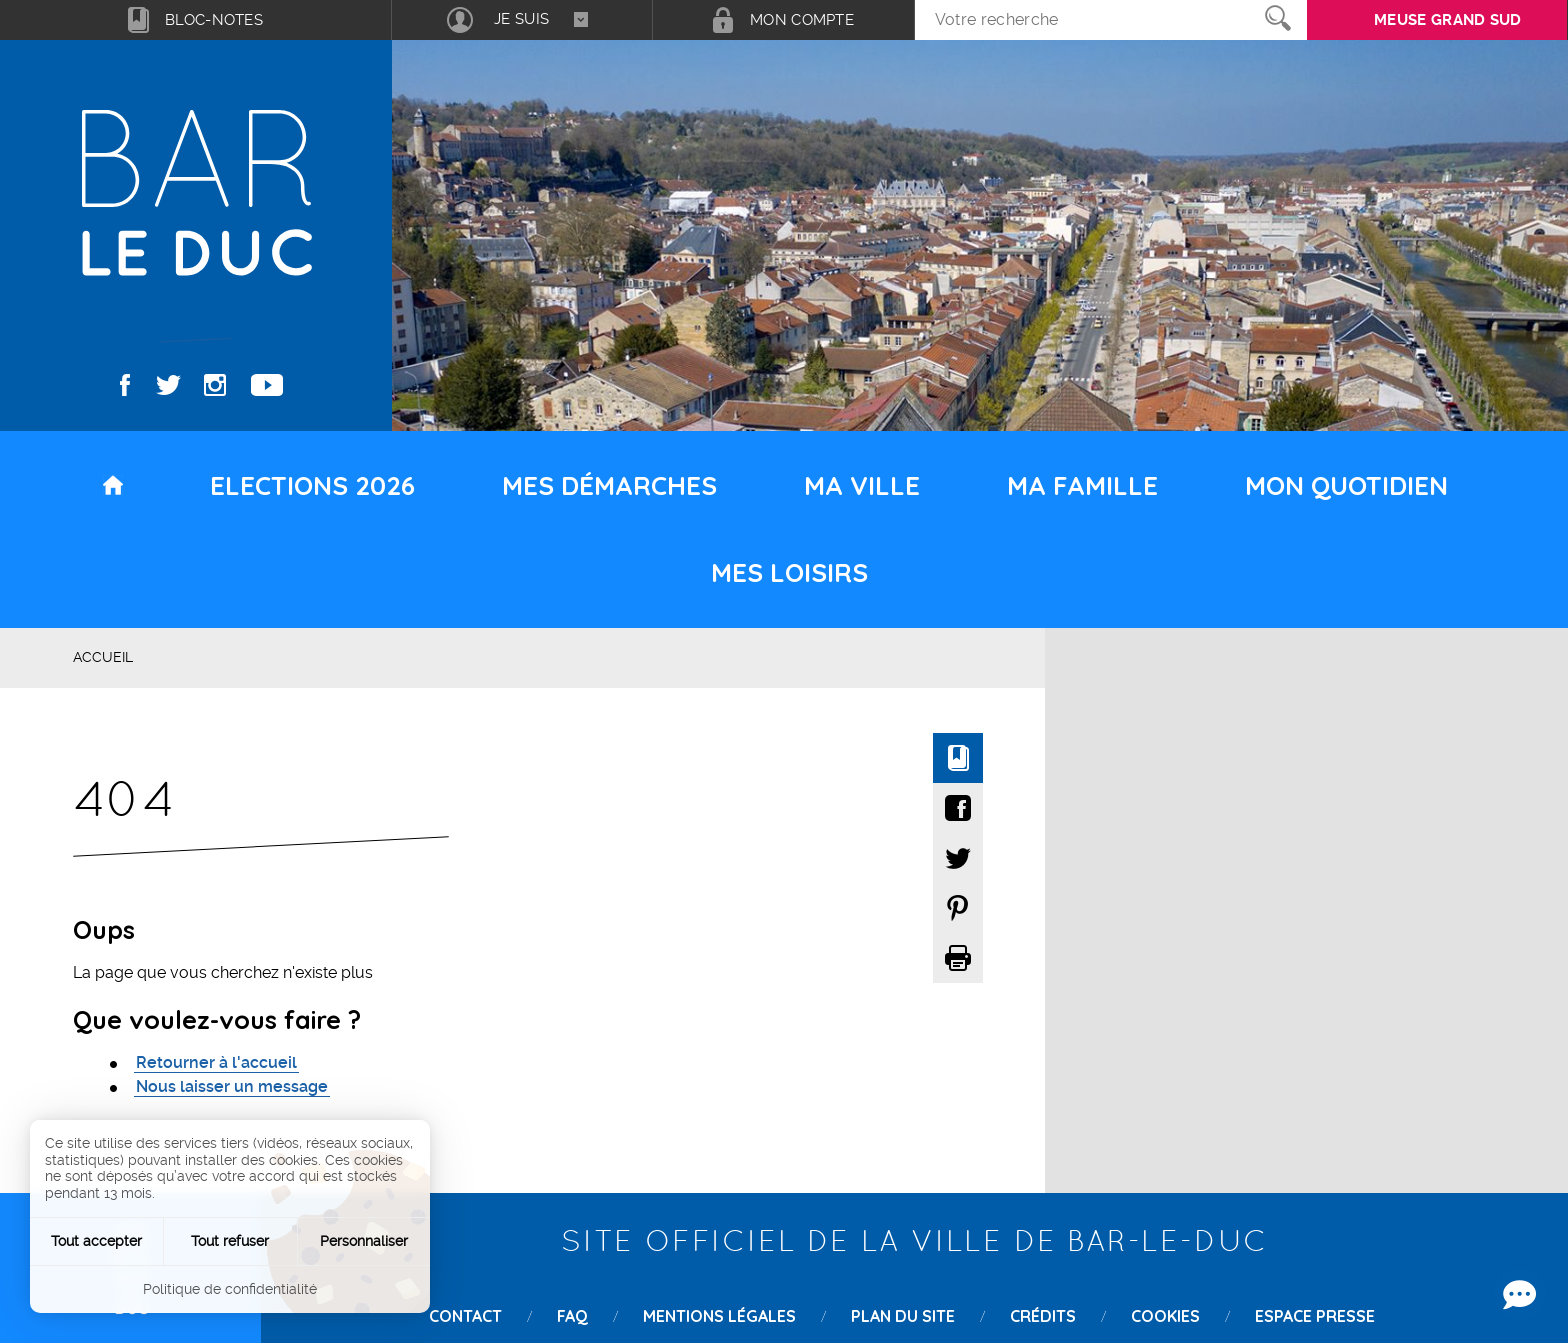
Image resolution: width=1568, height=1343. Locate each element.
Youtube (267, 385)
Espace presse (1315, 1316)
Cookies (1165, 1316)
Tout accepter (96, 1241)
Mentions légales (719, 1316)
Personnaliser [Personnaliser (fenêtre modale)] (364, 1241)
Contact (465, 1316)
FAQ (572, 1316)
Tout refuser (230, 1241)
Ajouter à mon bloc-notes (958, 758)
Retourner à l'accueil (216, 1062)
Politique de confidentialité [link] (230, 1289)
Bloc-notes (214, 20)
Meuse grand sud (1448, 20)
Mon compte (802, 20)
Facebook (126, 385)
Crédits (1043, 1316)
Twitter (168, 385)
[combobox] (522, 20)
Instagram (215, 385)
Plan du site (903, 1316)
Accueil (103, 657)
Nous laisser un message (232, 1086)
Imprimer (958, 958)
